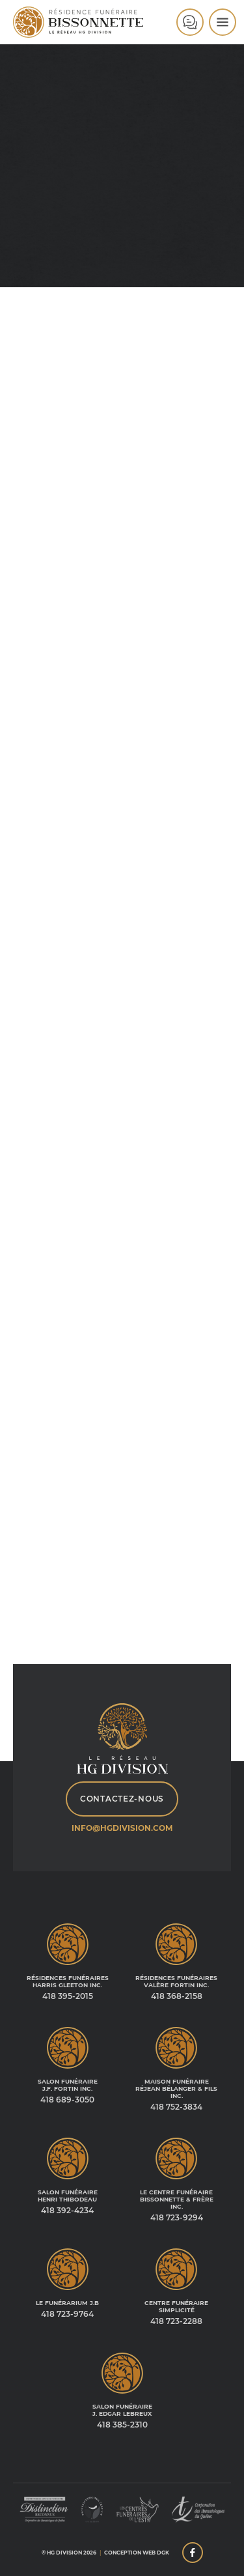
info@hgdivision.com (122, 1828)
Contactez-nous (122, 1799)
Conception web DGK (136, 2552)
